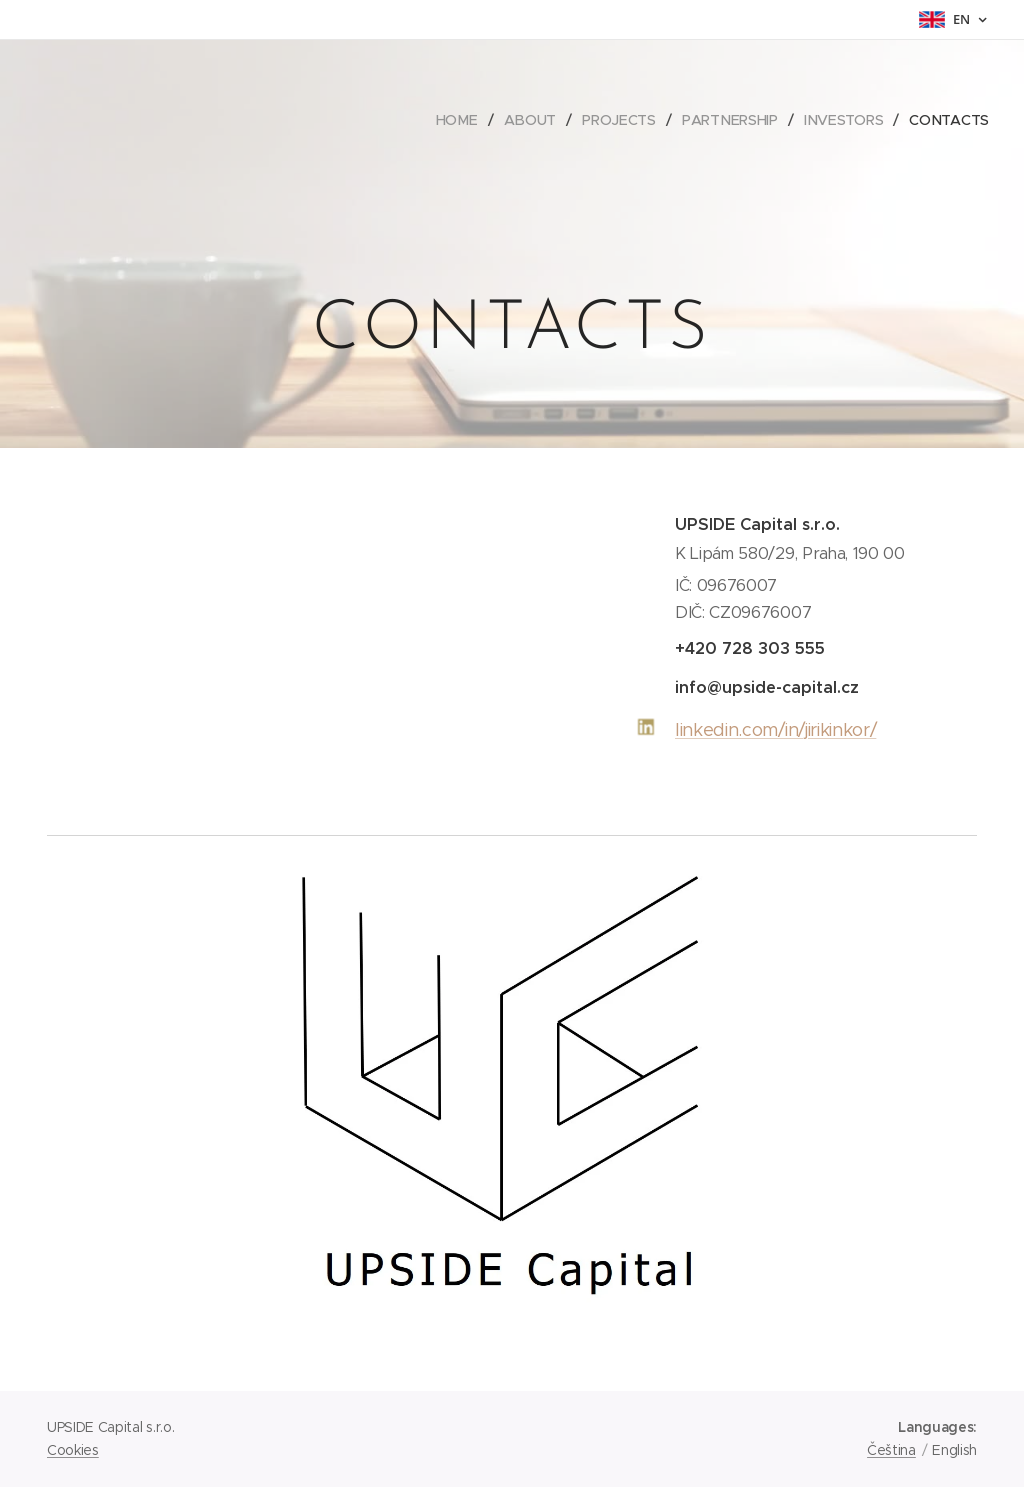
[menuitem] (460, 120)
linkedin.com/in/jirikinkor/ (775, 730)
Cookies (73, 1450)
